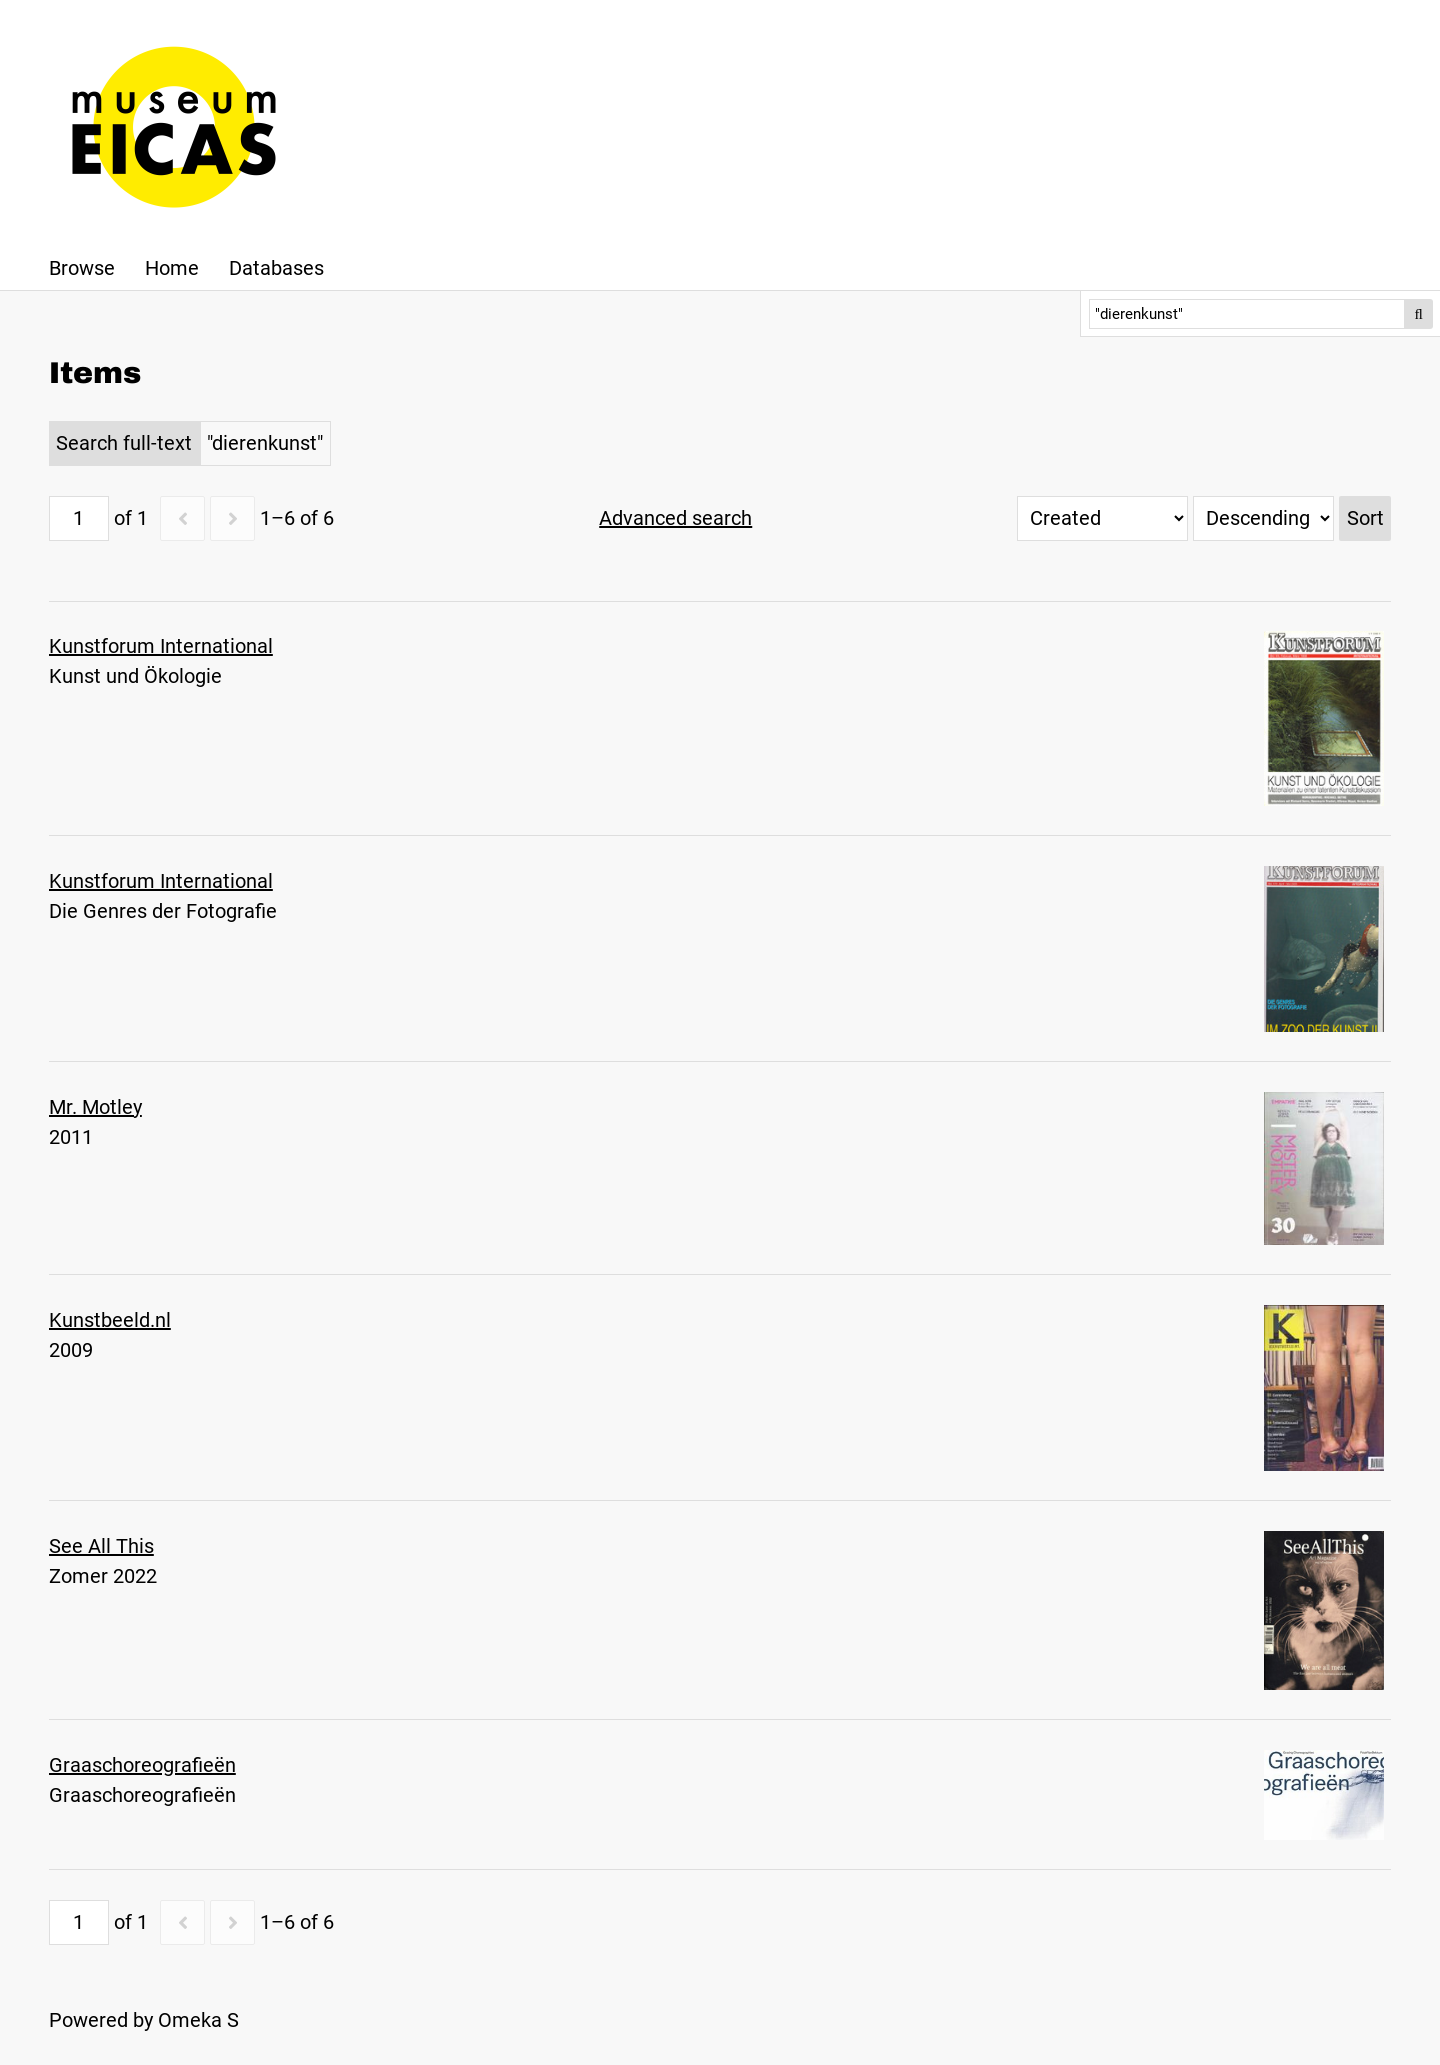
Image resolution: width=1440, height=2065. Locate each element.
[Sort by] (1102, 518)
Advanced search (675, 518)
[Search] (1247, 314)
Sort (1365, 518)
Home (172, 268)
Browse (82, 268)
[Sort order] (1263, 518)
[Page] (79, 518)
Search (1419, 314)
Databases (276, 268)
